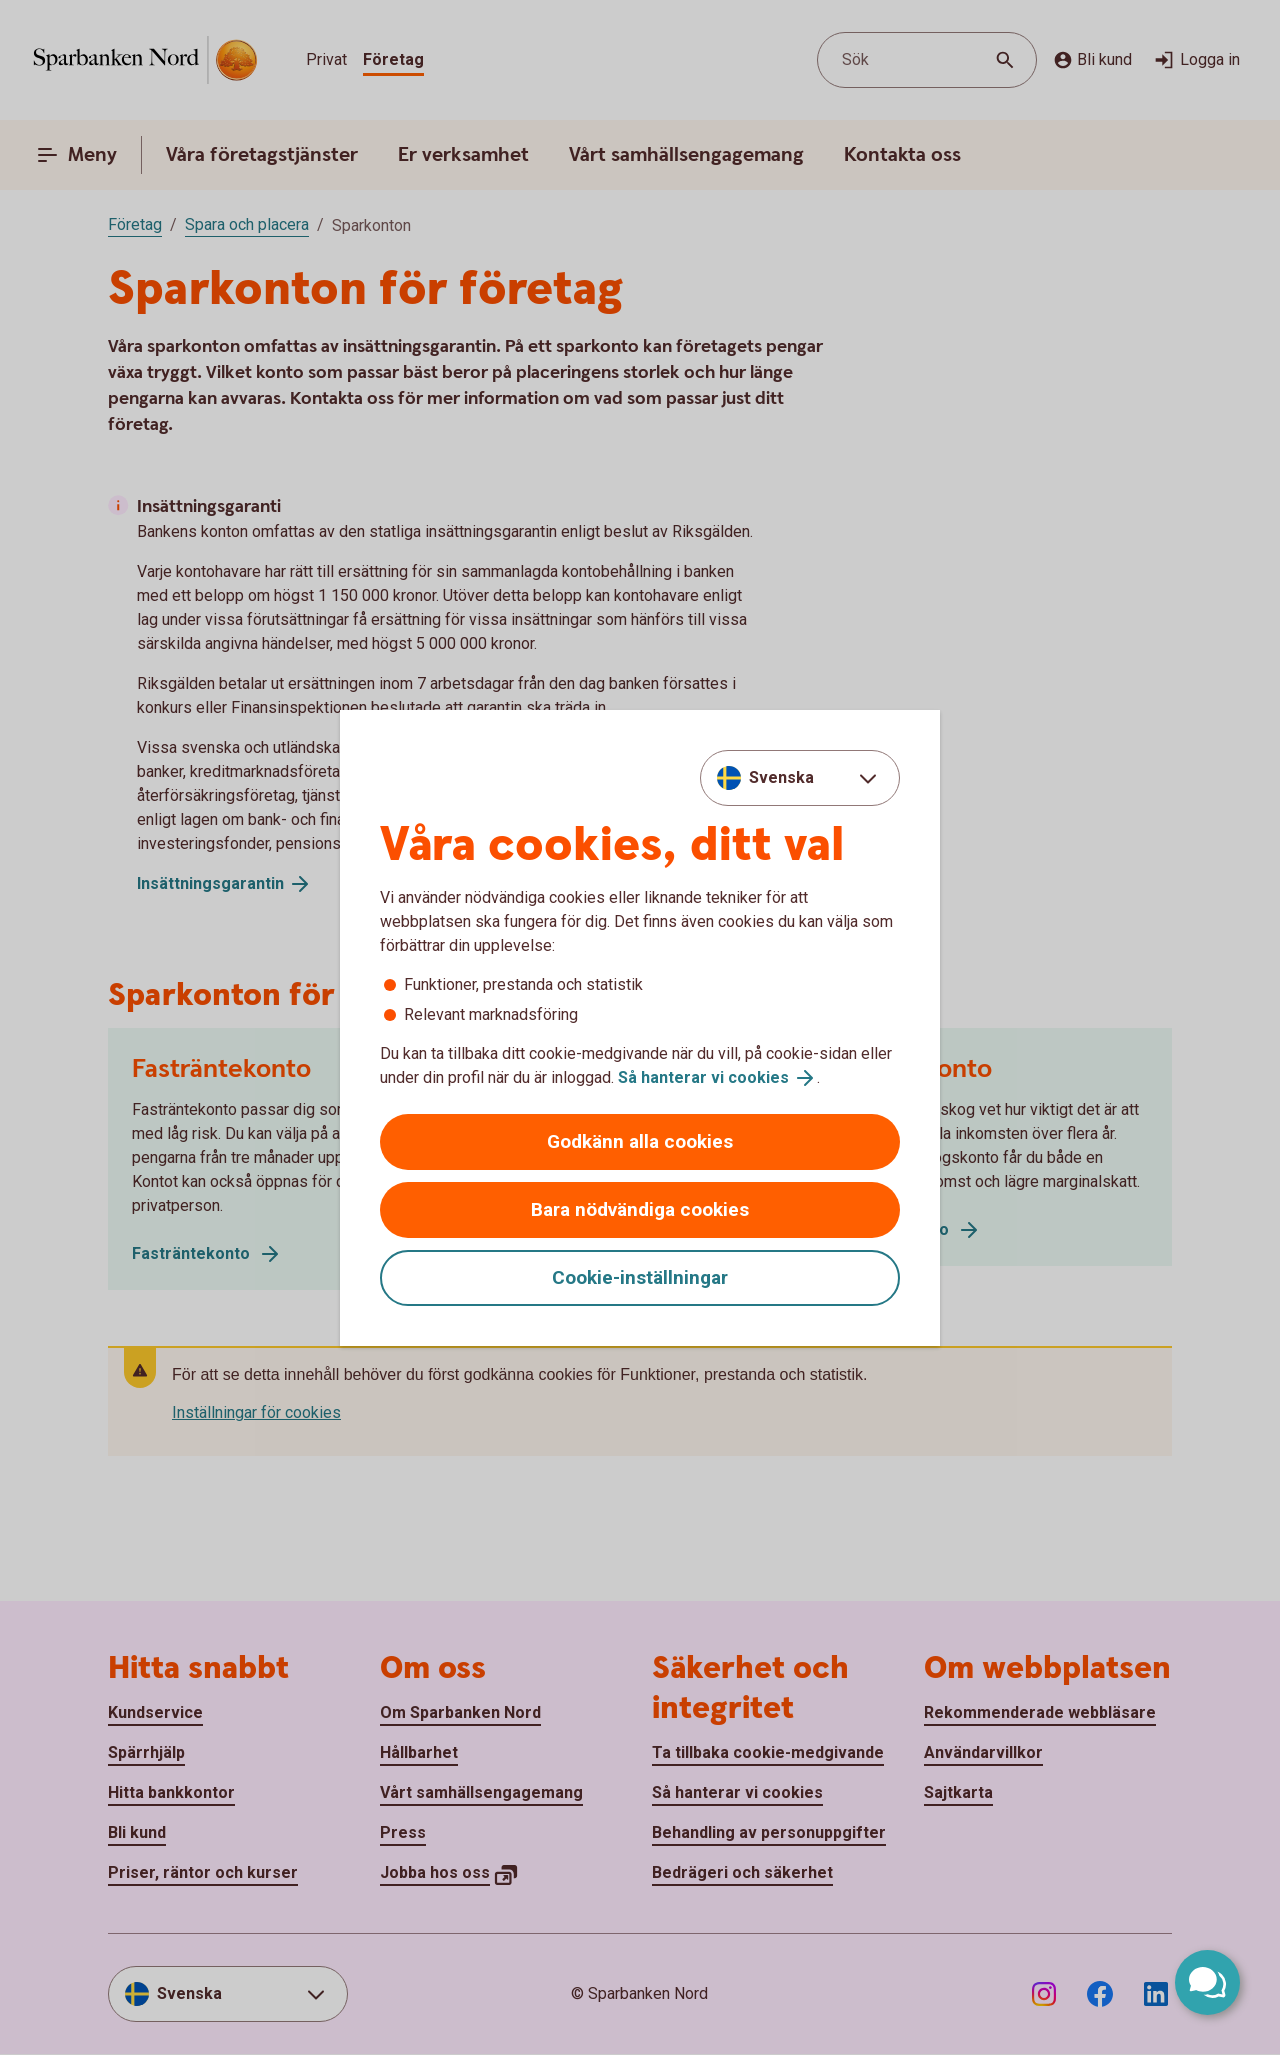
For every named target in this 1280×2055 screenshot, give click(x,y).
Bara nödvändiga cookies (640, 1209)
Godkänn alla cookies (640, 1141)
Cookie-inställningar (640, 1277)
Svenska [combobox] (781, 777)
